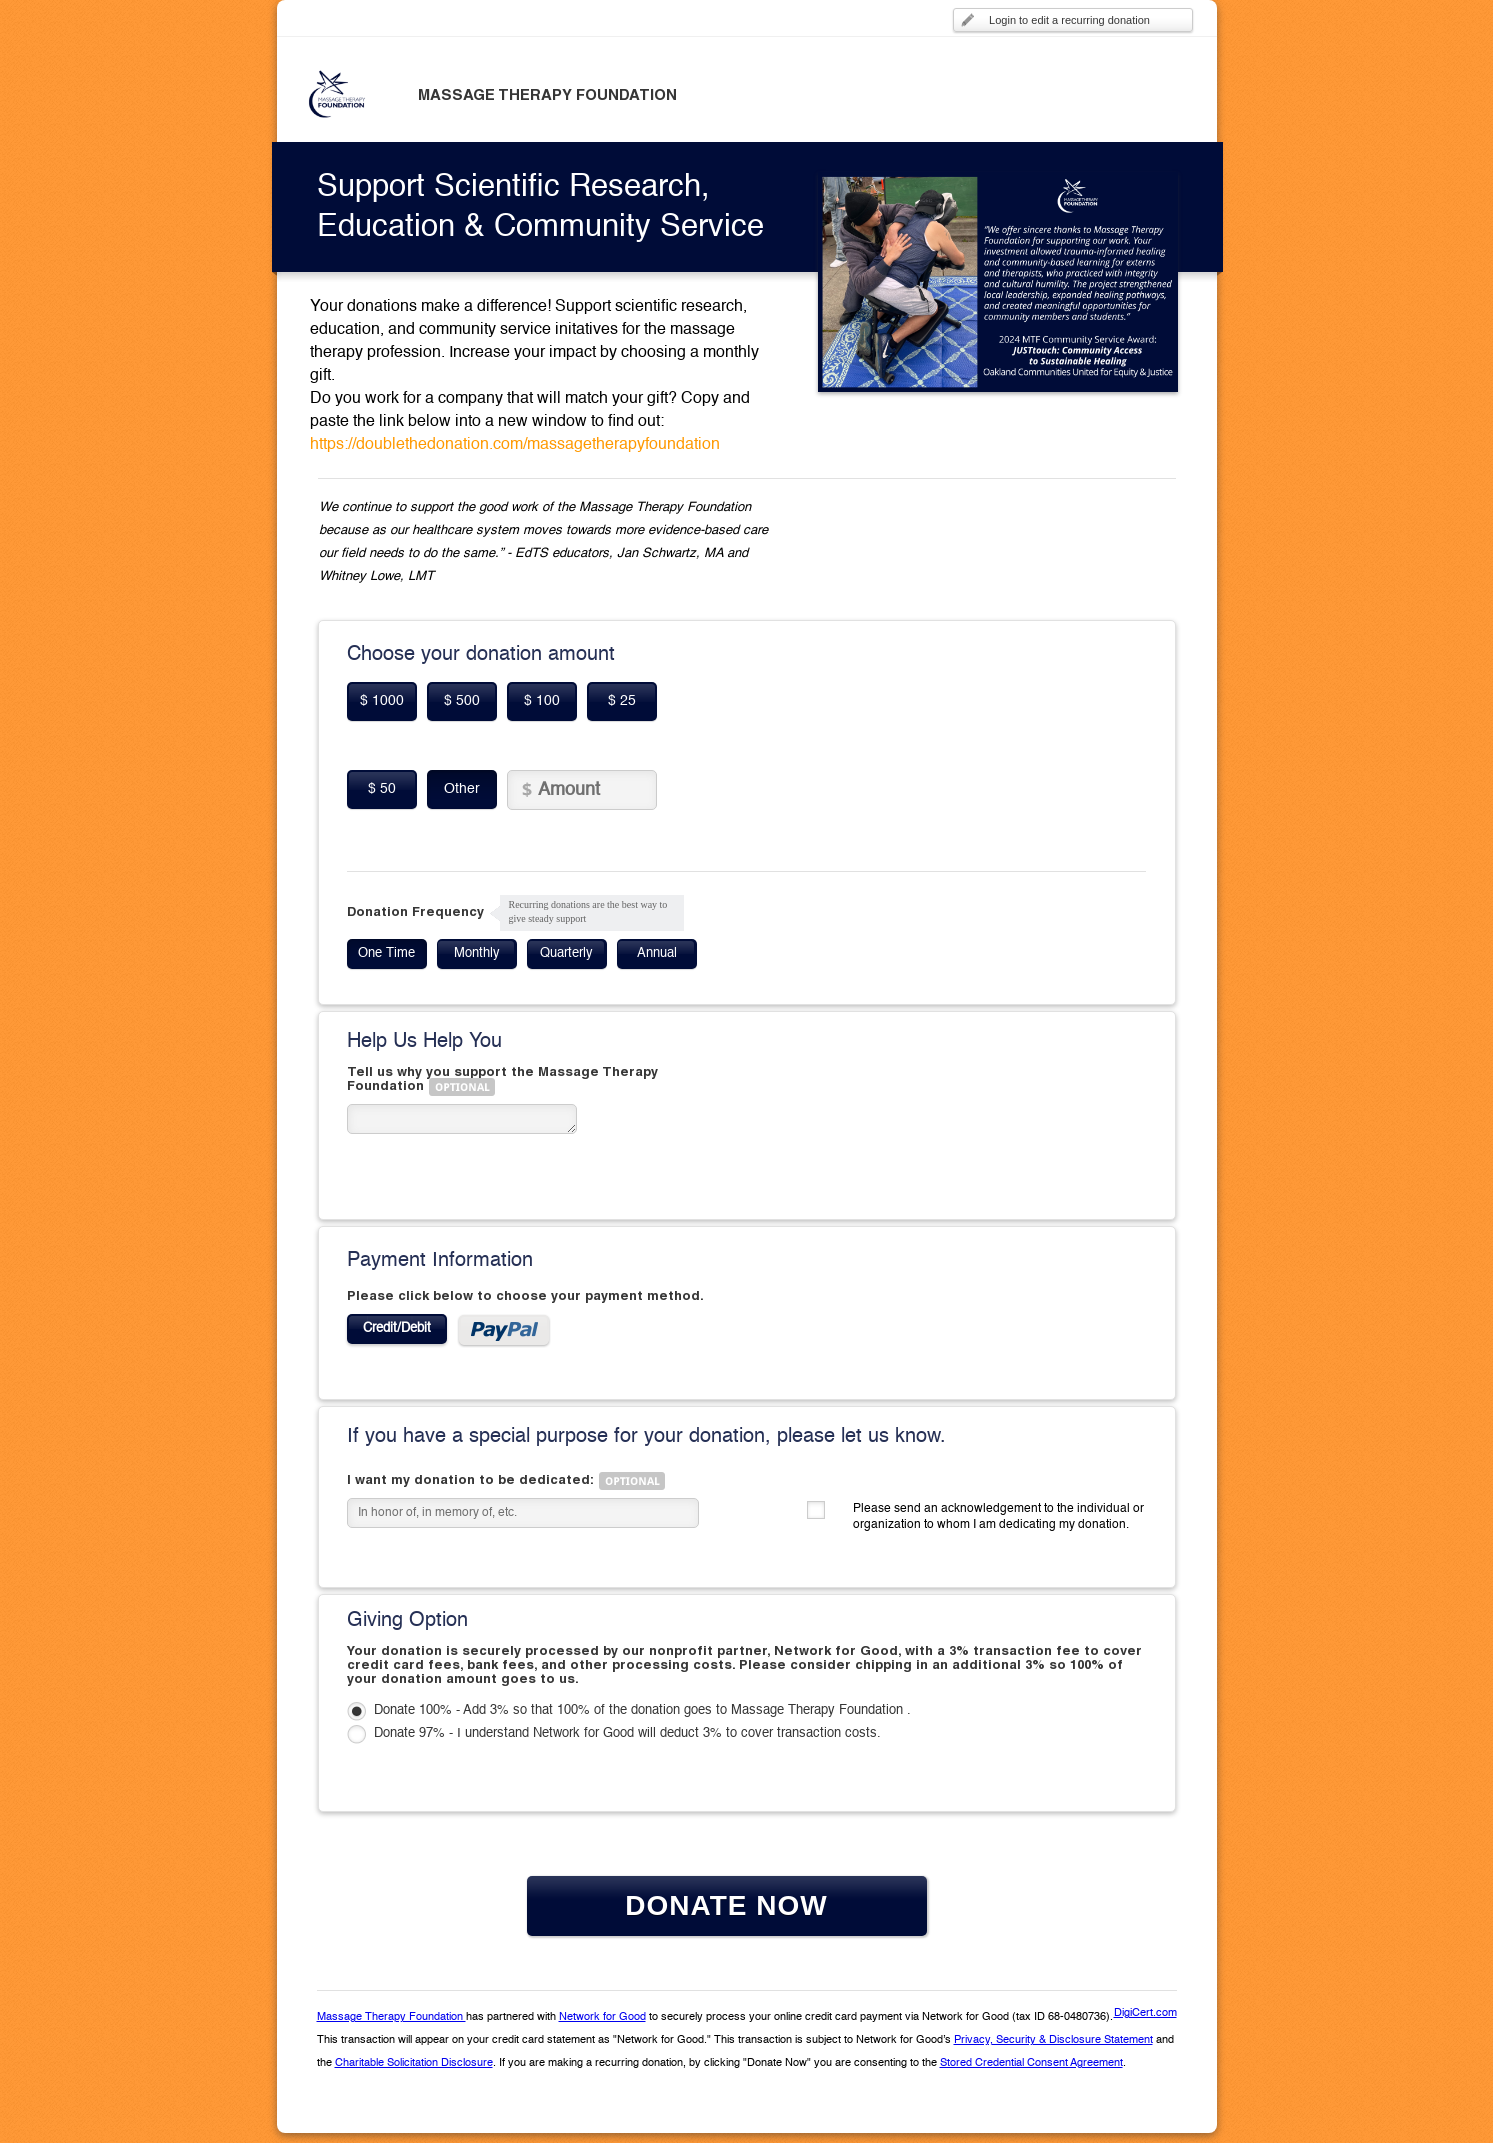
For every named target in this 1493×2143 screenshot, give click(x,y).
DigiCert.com (1145, 2013)
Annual (657, 953)
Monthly (477, 953)
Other (462, 789)
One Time (386, 953)
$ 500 (462, 701)
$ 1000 (382, 701)
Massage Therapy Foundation (391, 2017)
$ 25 (622, 701)
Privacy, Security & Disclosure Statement (1053, 2040)
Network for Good (602, 2017)
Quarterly (566, 953)
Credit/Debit (397, 1328)
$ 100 (542, 701)
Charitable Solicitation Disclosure (414, 2063)
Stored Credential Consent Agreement (1031, 2063)
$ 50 (382, 789)
